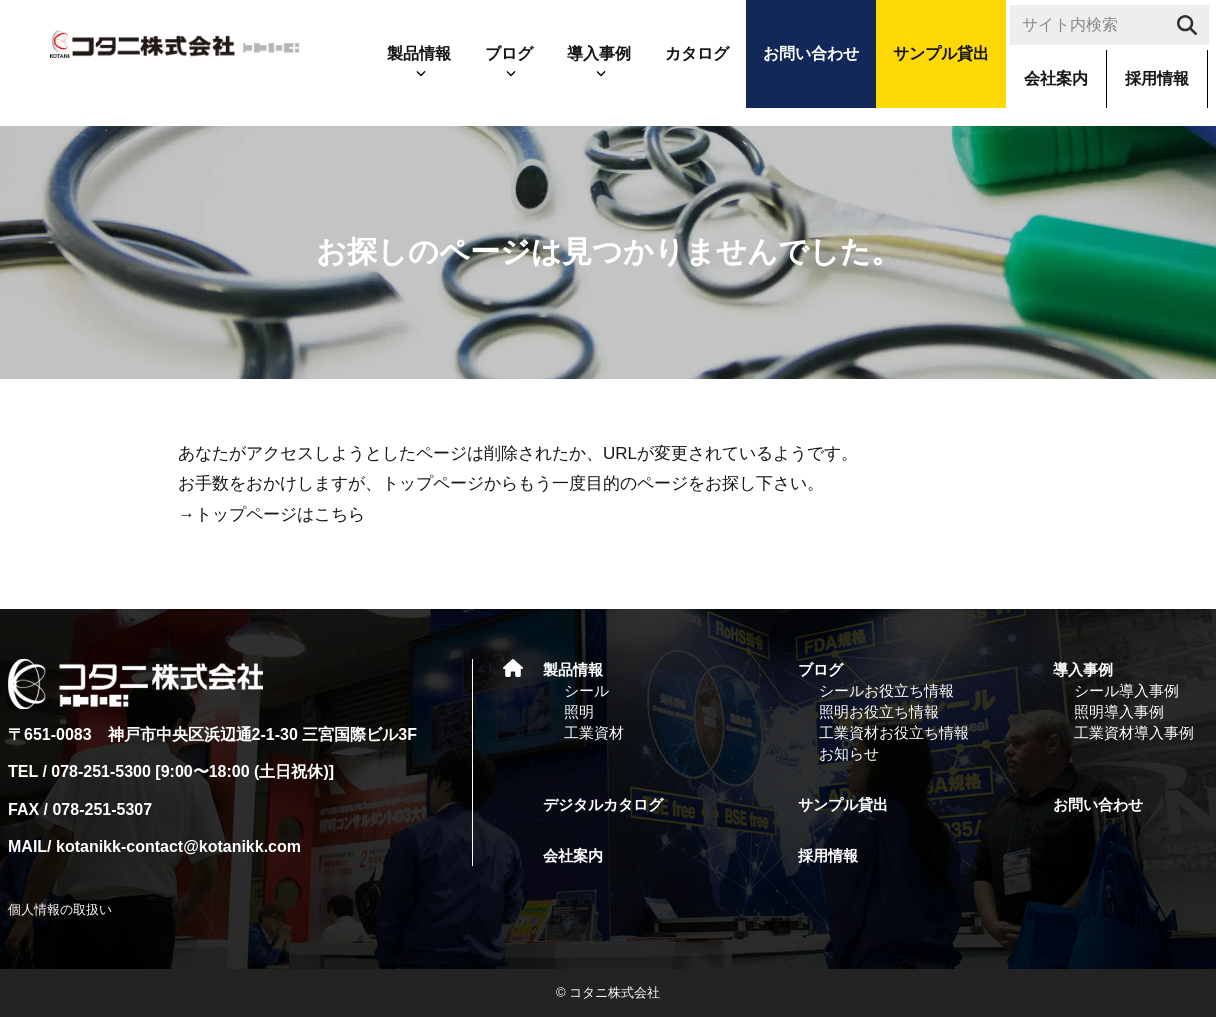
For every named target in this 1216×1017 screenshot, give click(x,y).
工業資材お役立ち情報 (894, 732)
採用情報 (1157, 78)
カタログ (697, 53)
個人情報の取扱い (60, 909)
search (1190, 30)
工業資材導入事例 (1134, 732)
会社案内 (1056, 78)
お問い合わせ (811, 53)
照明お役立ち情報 (879, 711)
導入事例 (599, 53)
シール (586, 690)
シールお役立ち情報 (886, 690)
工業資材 (594, 732)
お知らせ (849, 753)
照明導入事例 (1119, 711)
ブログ (509, 53)
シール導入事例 (1126, 690)
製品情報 (419, 53)
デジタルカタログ (603, 804)
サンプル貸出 (941, 53)
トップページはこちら (280, 514)
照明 (579, 711)
